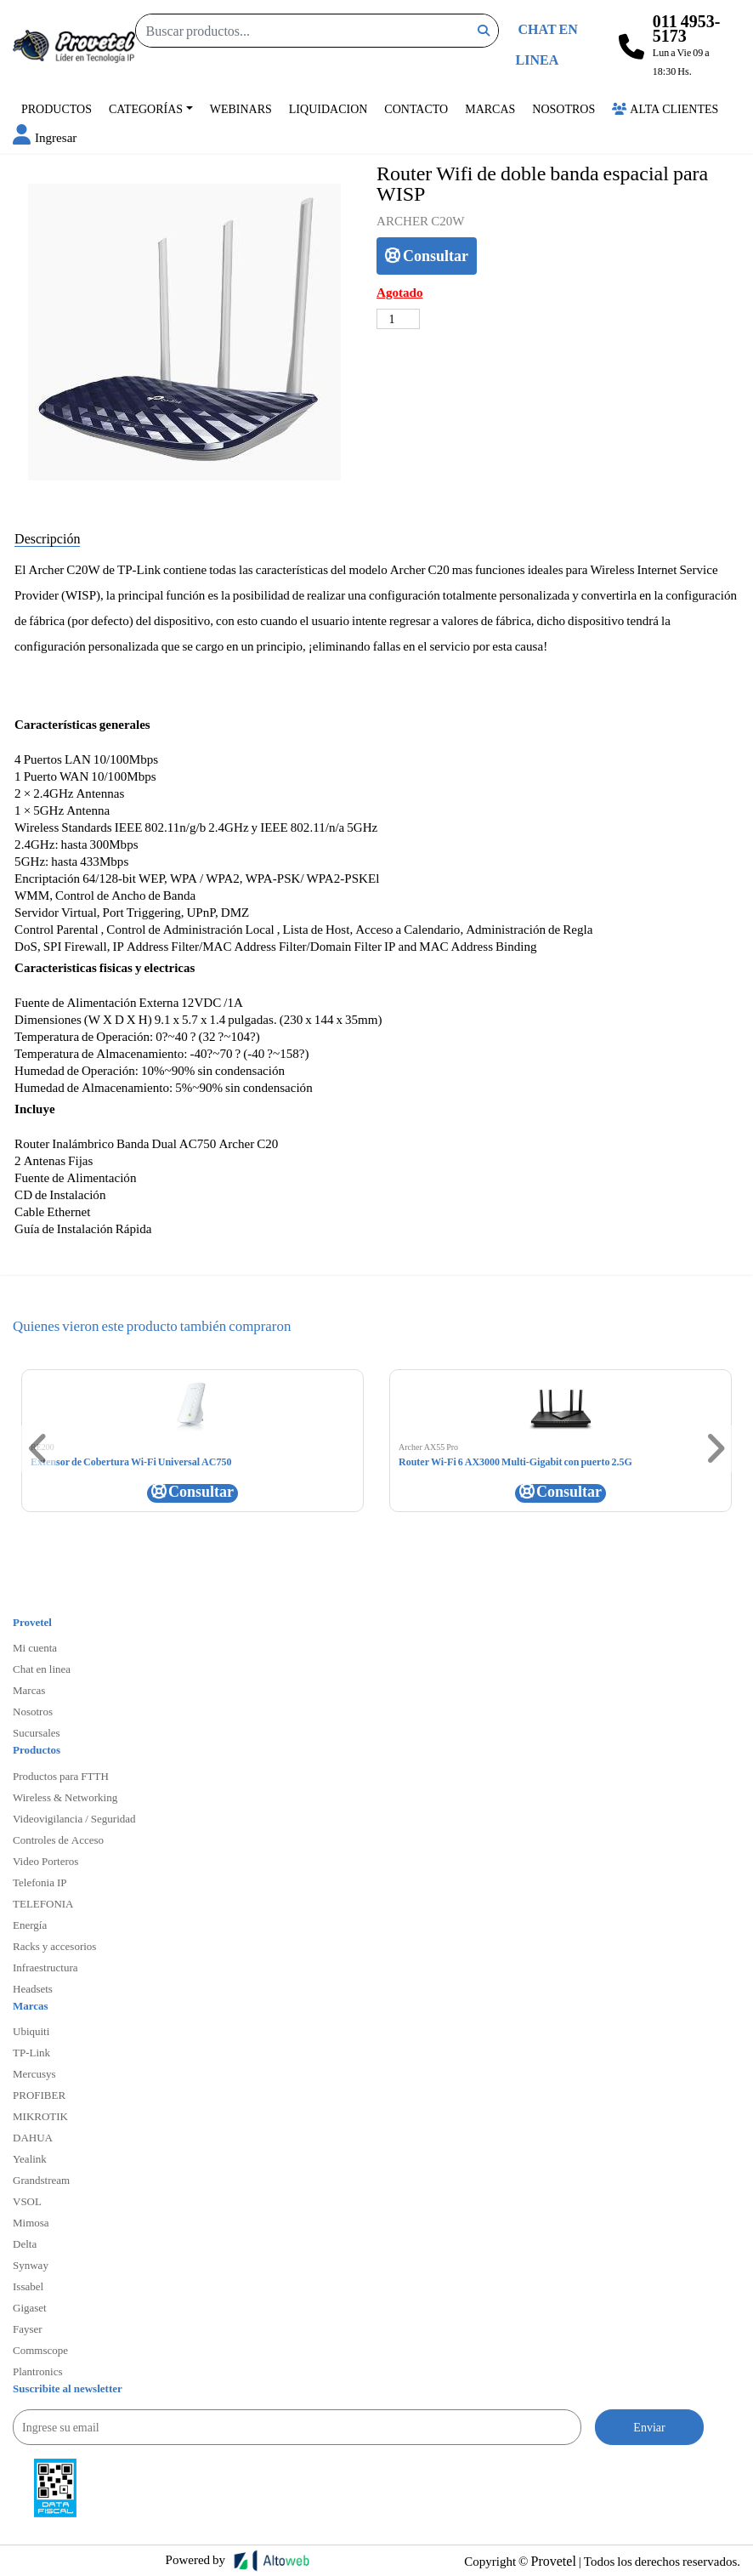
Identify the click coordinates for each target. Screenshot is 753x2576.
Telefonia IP (39, 1882)
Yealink (30, 2158)
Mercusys (34, 2073)
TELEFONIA (43, 1903)
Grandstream (41, 2179)
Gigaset (30, 2307)
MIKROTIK (40, 2116)
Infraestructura (45, 1967)
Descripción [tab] (47, 538)
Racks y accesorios (54, 1946)
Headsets (33, 1988)
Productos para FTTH (61, 1776)
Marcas (490, 108)
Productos (56, 108)
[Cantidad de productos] (398, 319)
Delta (25, 2243)
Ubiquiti (31, 2031)
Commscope (40, 2350)
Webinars (241, 108)
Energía (30, 1924)
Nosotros (563, 108)
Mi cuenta (35, 1647)
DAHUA (33, 2137)
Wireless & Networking (65, 1797)
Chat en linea (42, 1668)
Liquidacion (328, 108)
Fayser (27, 2328)
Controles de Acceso (58, 1839)
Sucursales (36, 1732)
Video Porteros (45, 1861)
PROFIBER (39, 2094)
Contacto (416, 108)
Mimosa (31, 2222)
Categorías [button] (146, 108)
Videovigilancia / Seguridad (74, 1818)
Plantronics (38, 2371)
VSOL (27, 2201)
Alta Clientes (665, 108)
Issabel (28, 2286)
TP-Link (31, 2052)
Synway (30, 2265)
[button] (44, 137)
